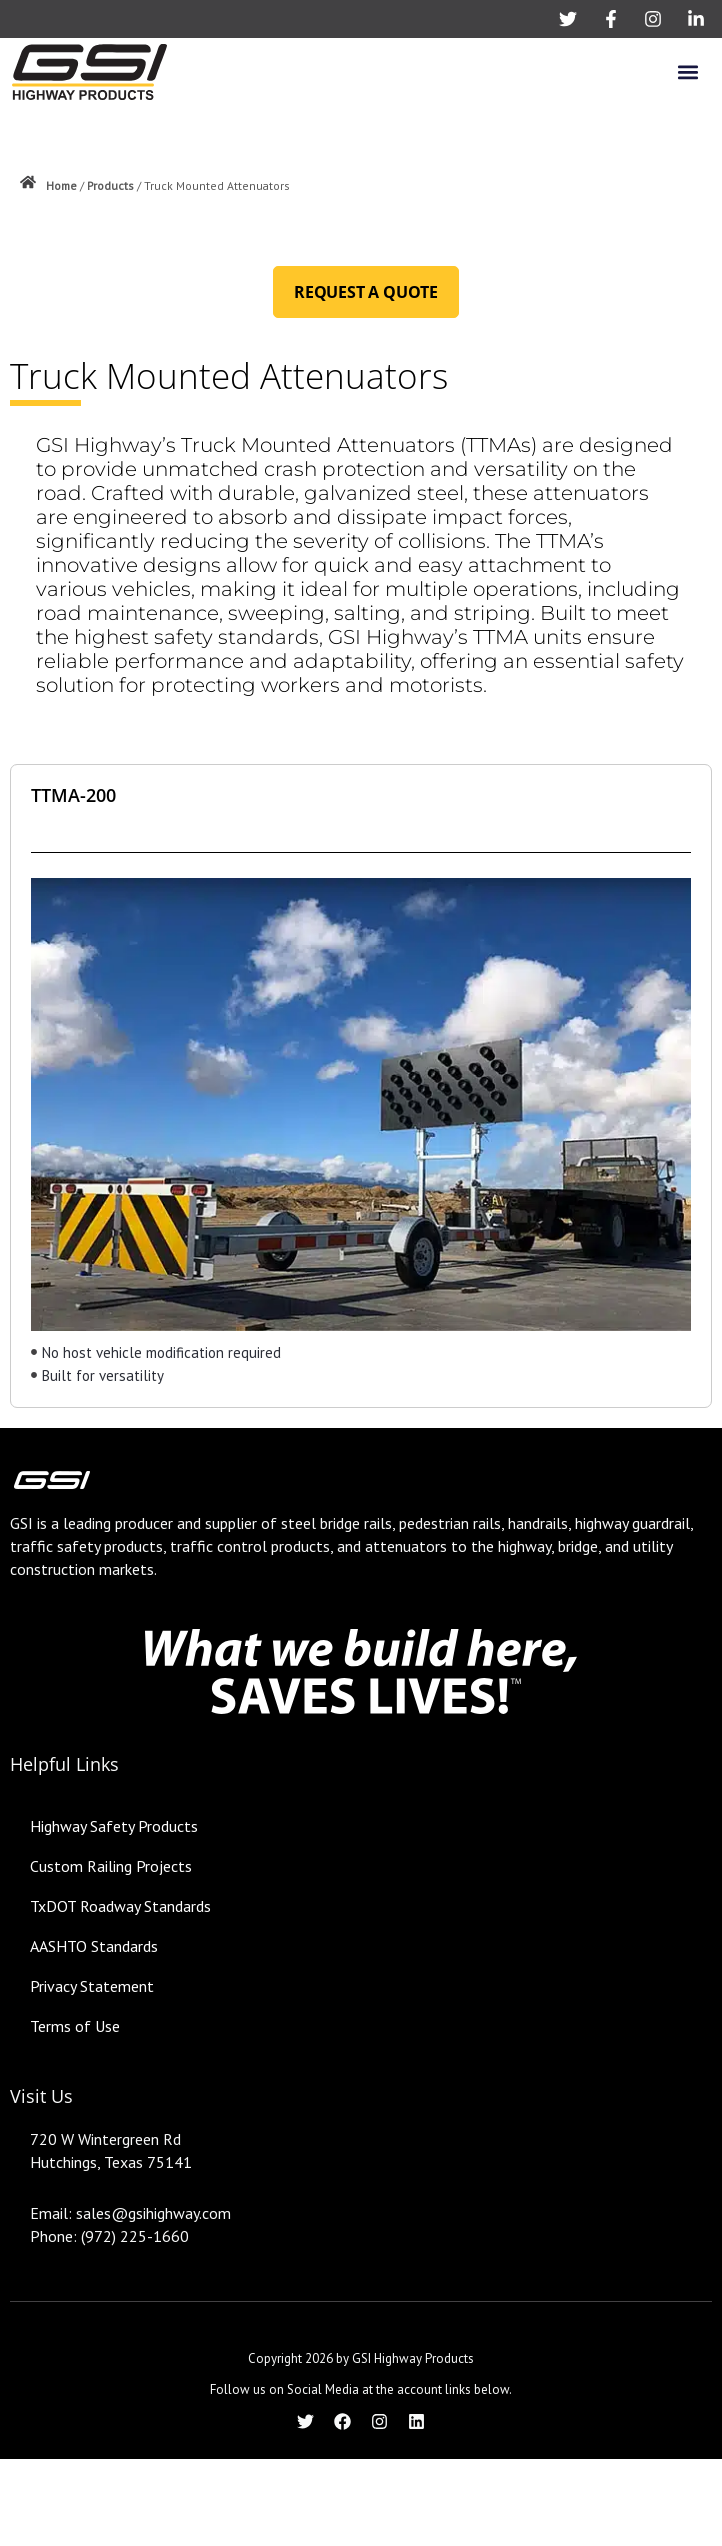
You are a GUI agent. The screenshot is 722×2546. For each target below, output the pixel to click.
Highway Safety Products (114, 1826)
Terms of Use (75, 2026)
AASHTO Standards (94, 1946)
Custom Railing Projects (111, 1866)
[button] (688, 71)
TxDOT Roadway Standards (120, 1906)
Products (110, 185)
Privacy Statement (92, 1986)
